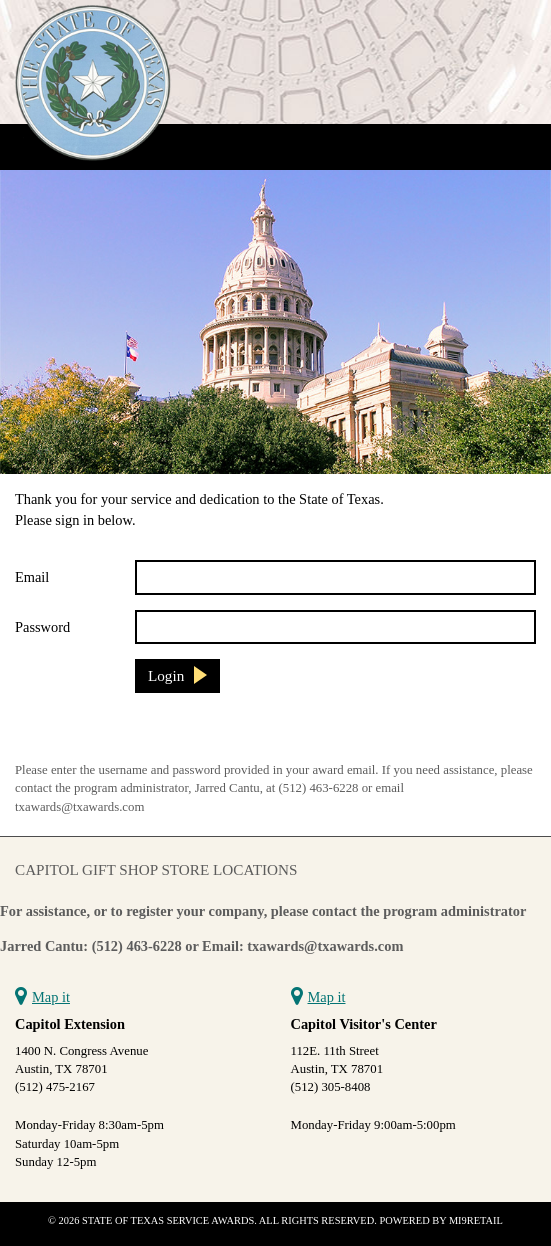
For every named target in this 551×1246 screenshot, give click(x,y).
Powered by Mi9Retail (440, 1220)
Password (42, 627)
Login (166, 675)
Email (32, 577)
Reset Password (65, 733)
